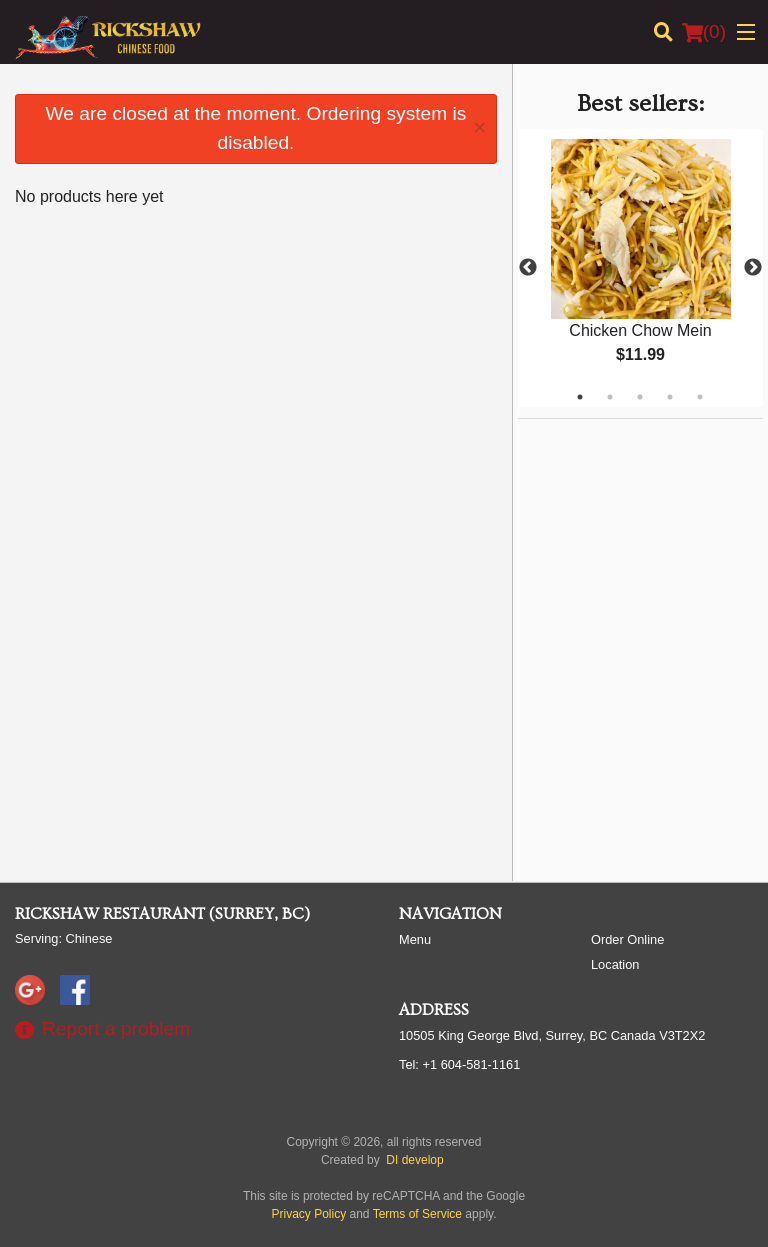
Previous (528, 268)
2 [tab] (610, 397)
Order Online (627, 939)
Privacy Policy (309, 1214)
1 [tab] (580, 397)
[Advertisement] (643, 544)
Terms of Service (417, 1214)
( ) (704, 32)
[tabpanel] (640, 268)
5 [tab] (700, 397)
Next (753, 268)
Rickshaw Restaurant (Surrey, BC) (162, 914)
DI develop (414, 1160)
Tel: (459, 1064)
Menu (415, 939)
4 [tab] (670, 397)
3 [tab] (640, 397)
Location (615, 964)
